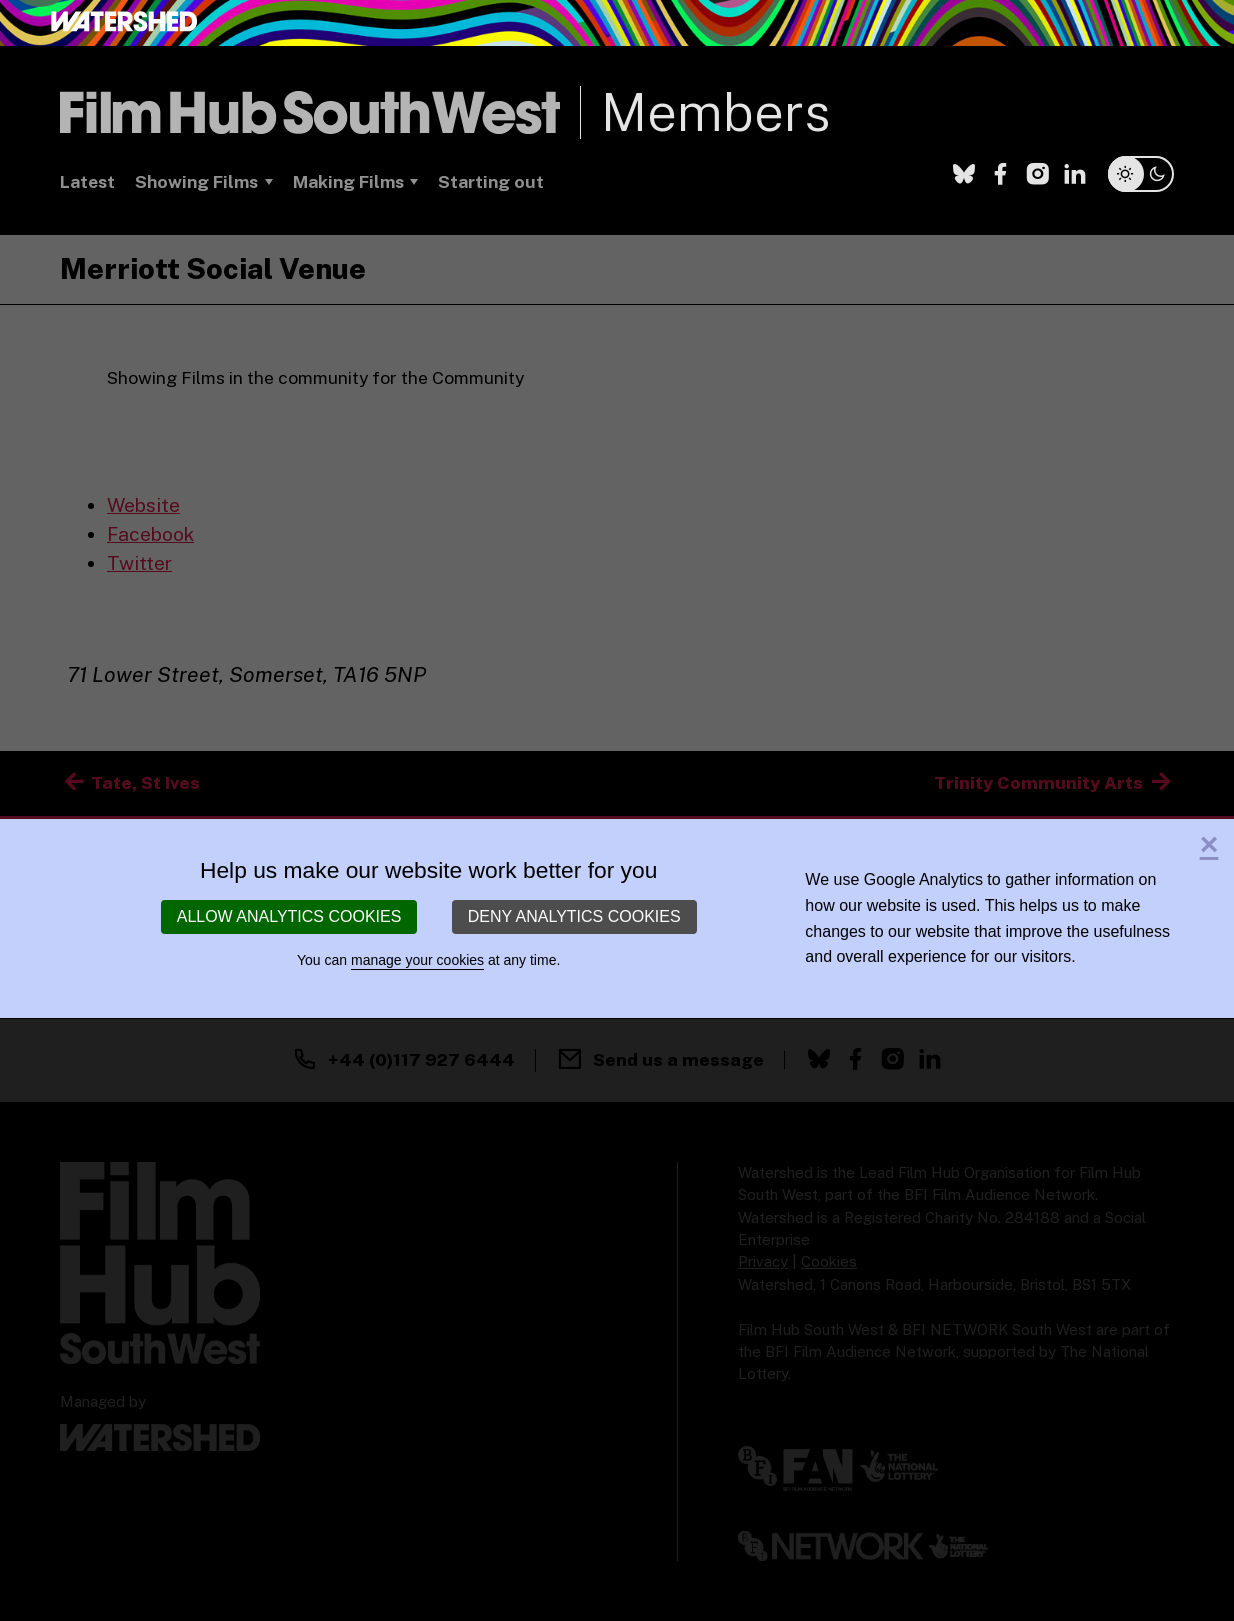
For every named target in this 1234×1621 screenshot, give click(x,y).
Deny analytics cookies (574, 916)
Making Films (348, 181)
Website (143, 505)
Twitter (139, 563)
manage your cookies (417, 960)
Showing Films (196, 181)
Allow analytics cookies (289, 916)
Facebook (150, 534)
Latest (87, 181)
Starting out (491, 181)
